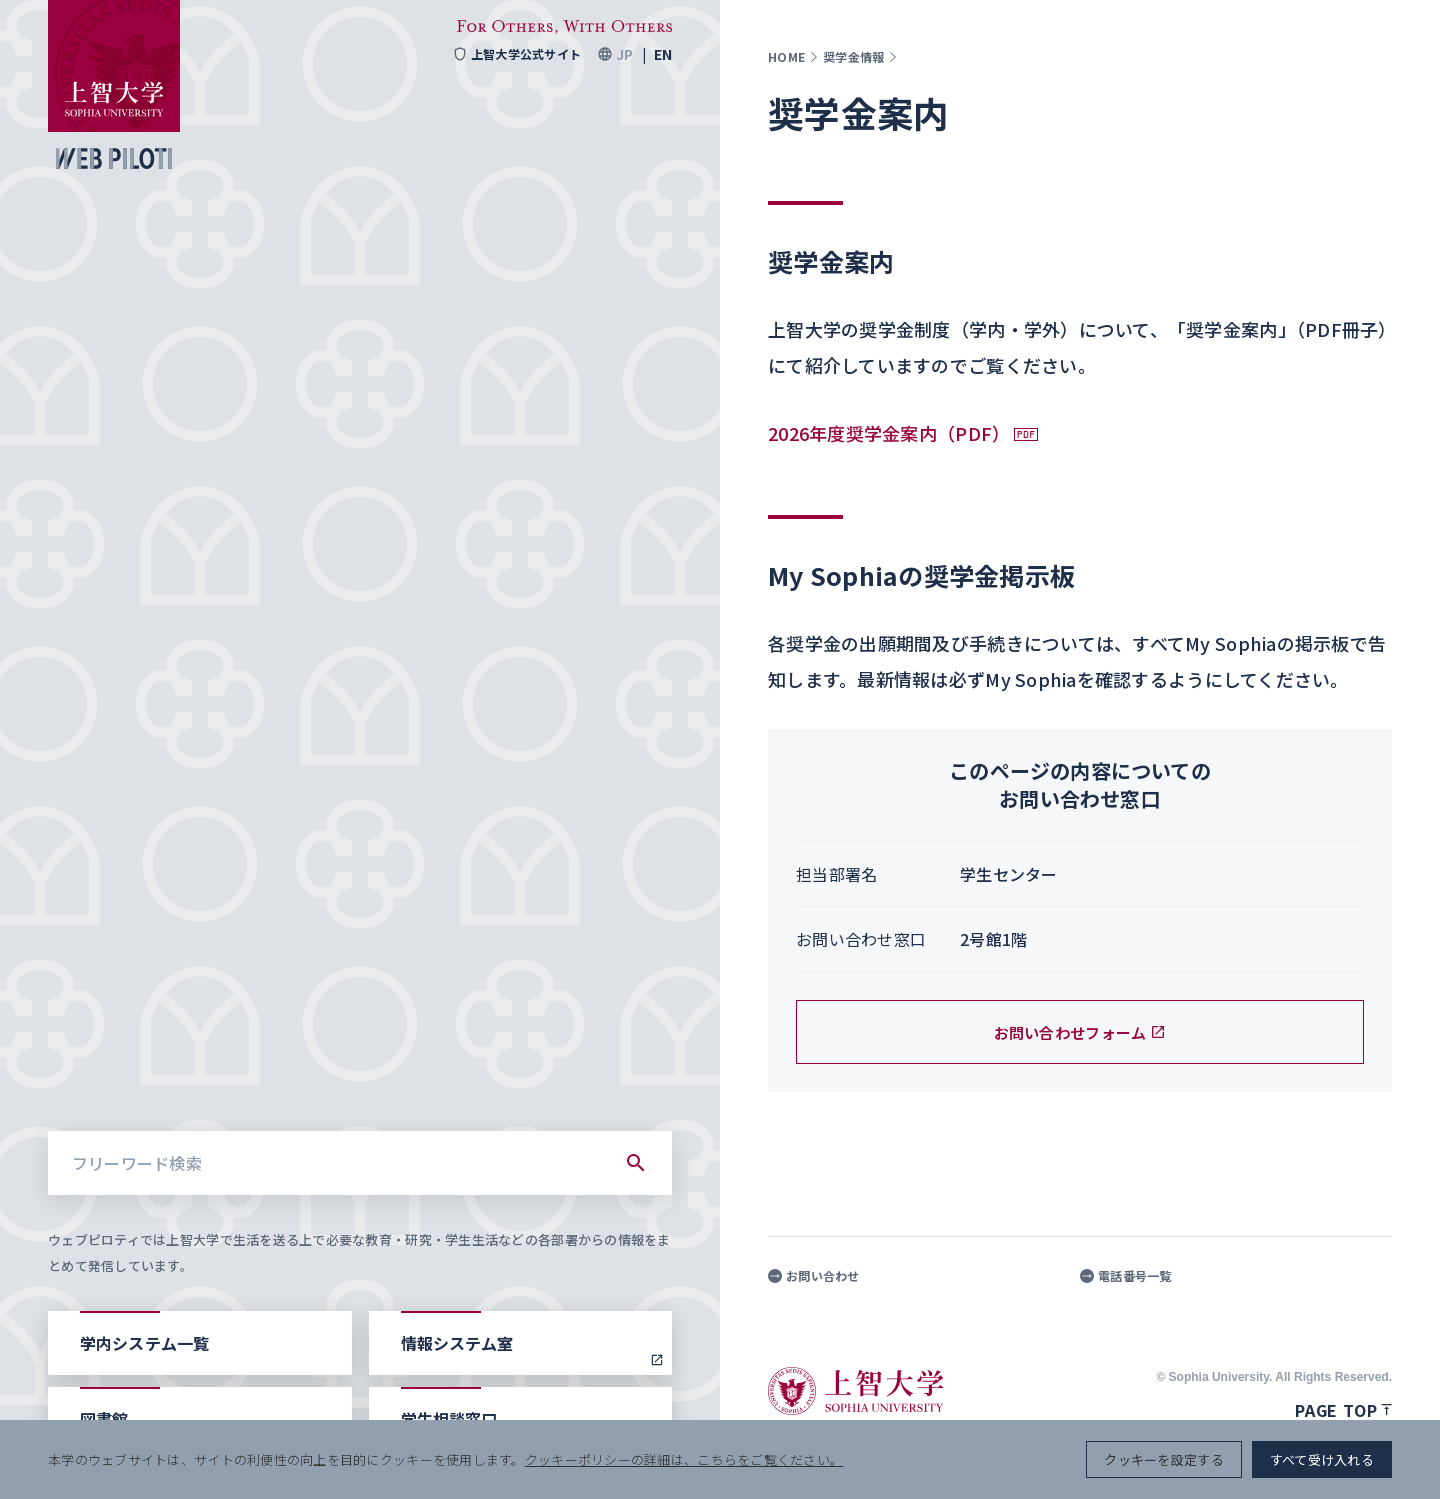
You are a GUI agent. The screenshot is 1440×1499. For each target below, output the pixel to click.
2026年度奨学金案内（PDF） (889, 433)
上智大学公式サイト (516, 54)
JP (624, 54)
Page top (1343, 1410)
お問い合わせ (814, 1276)
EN (663, 54)
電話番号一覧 (1126, 1276)
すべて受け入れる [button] (1322, 1459)
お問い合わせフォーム (1080, 1032)
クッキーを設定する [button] (1163, 1459)
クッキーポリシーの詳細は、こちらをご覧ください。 (684, 1459)
